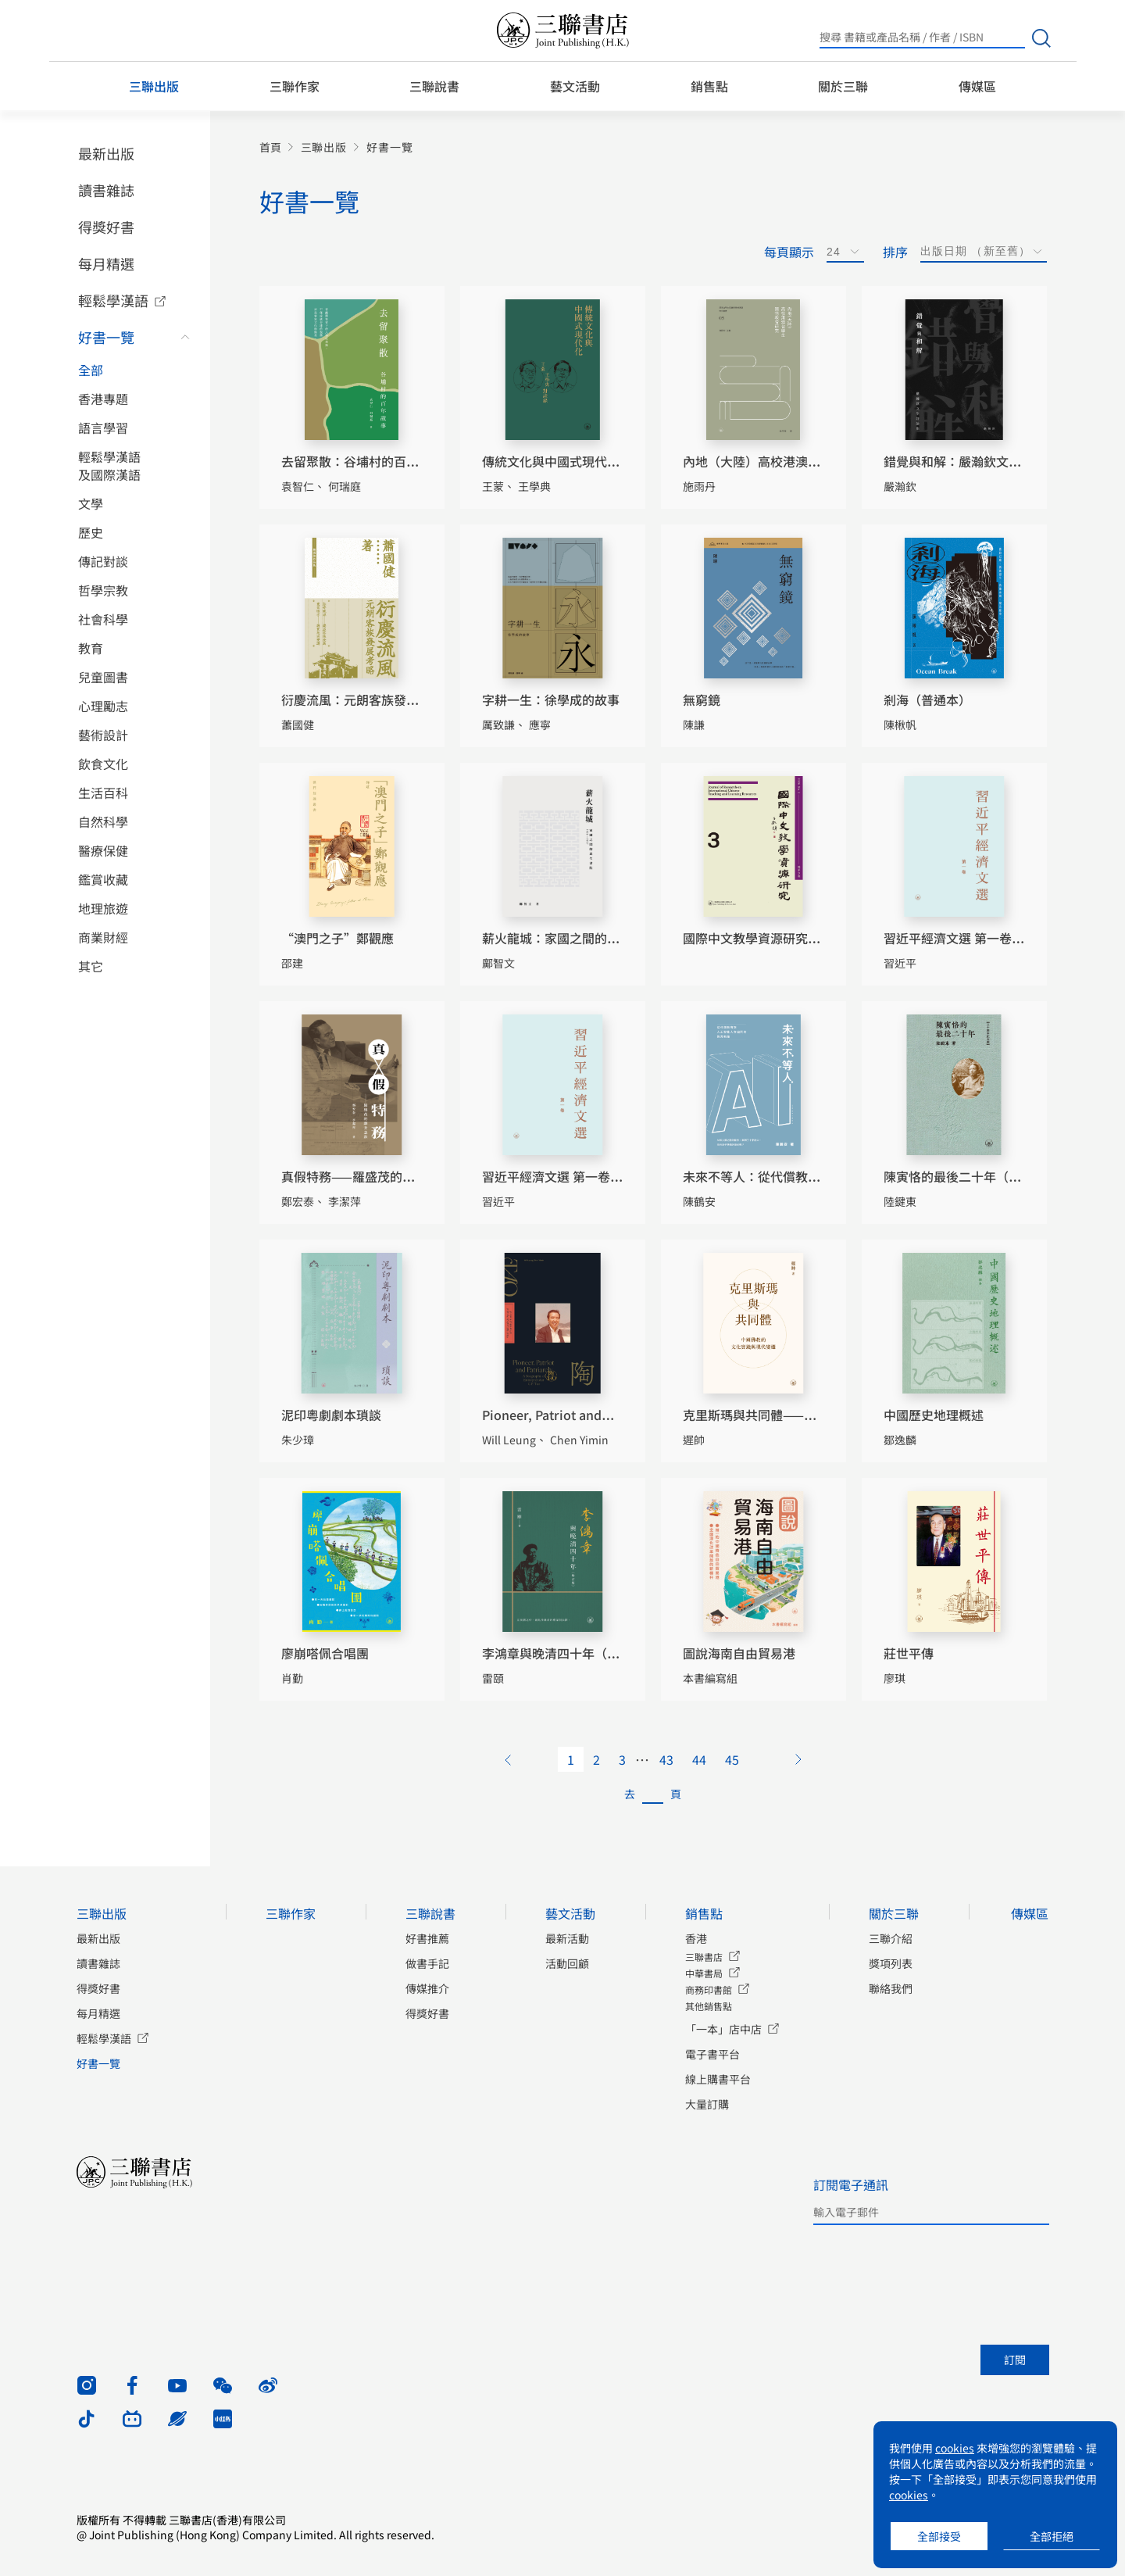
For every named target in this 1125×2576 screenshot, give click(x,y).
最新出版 (106, 153)
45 (732, 1759)
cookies (954, 2448)
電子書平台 (712, 2054)
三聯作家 (295, 86)
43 (666, 1759)
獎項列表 (890, 1963)
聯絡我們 (890, 1988)
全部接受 (939, 2536)
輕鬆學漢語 (113, 300)
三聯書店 (704, 1956)
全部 (90, 370)
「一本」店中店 (723, 2029)
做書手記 (427, 1963)
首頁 (270, 147)
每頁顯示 (789, 251)
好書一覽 (106, 337)
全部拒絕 (1051, 2536)
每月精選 (106, 263)
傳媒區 (977, 86)
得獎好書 (106, 226)
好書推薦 (427, 1938)
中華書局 (704, 1973)
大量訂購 (707, 2104)
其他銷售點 (708, 2005)
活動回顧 (567, 1963)
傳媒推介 (427, 1988)
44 (699, 1759)
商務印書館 (708, 1989)
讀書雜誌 (106, 190)
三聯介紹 (890, 1938)
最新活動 (567, 1938)
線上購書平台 (718, 2079)
